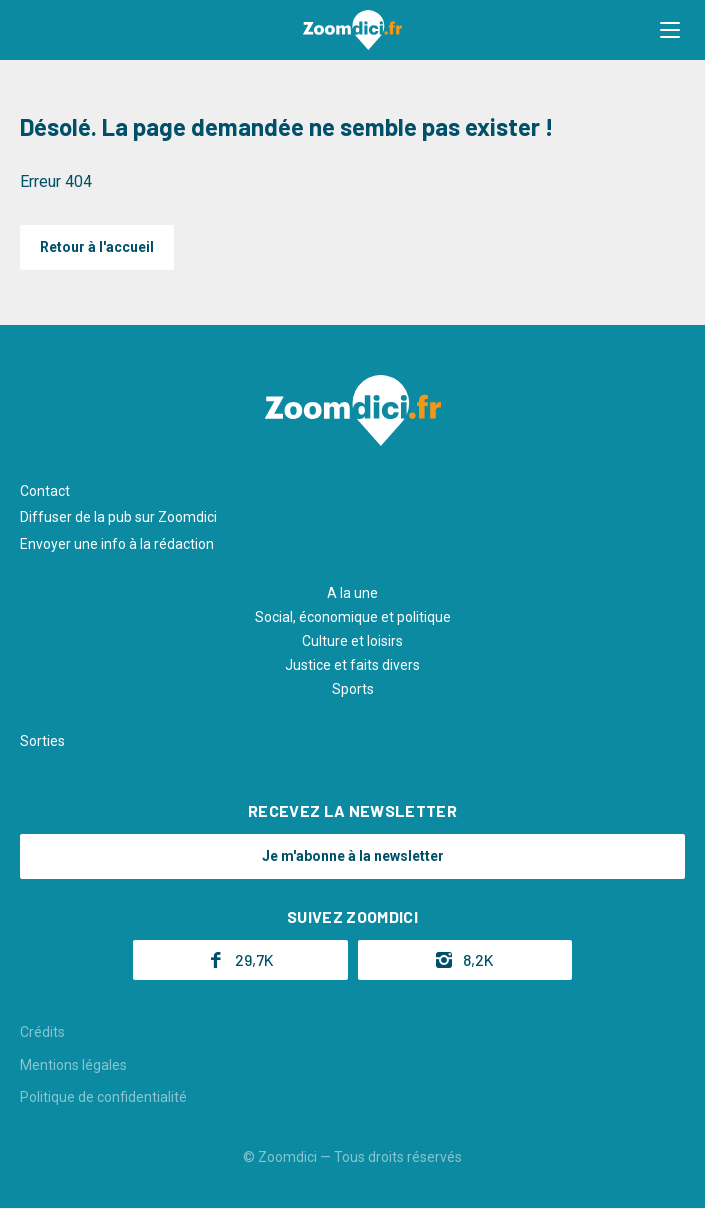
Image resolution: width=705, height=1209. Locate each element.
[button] (670, 30)
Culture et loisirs (352, 641)
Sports (353, 689)
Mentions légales (73, 1065)
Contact (45, 491)
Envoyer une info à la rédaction (117, 544)
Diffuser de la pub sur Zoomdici (118, 517)
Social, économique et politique (353, 617)
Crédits (42, 1032)
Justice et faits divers (352, 665)
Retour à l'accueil (97, 247)
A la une (352, 593)
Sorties (42, 741)
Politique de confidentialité (103, 1097)
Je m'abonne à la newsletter (353, 856)
